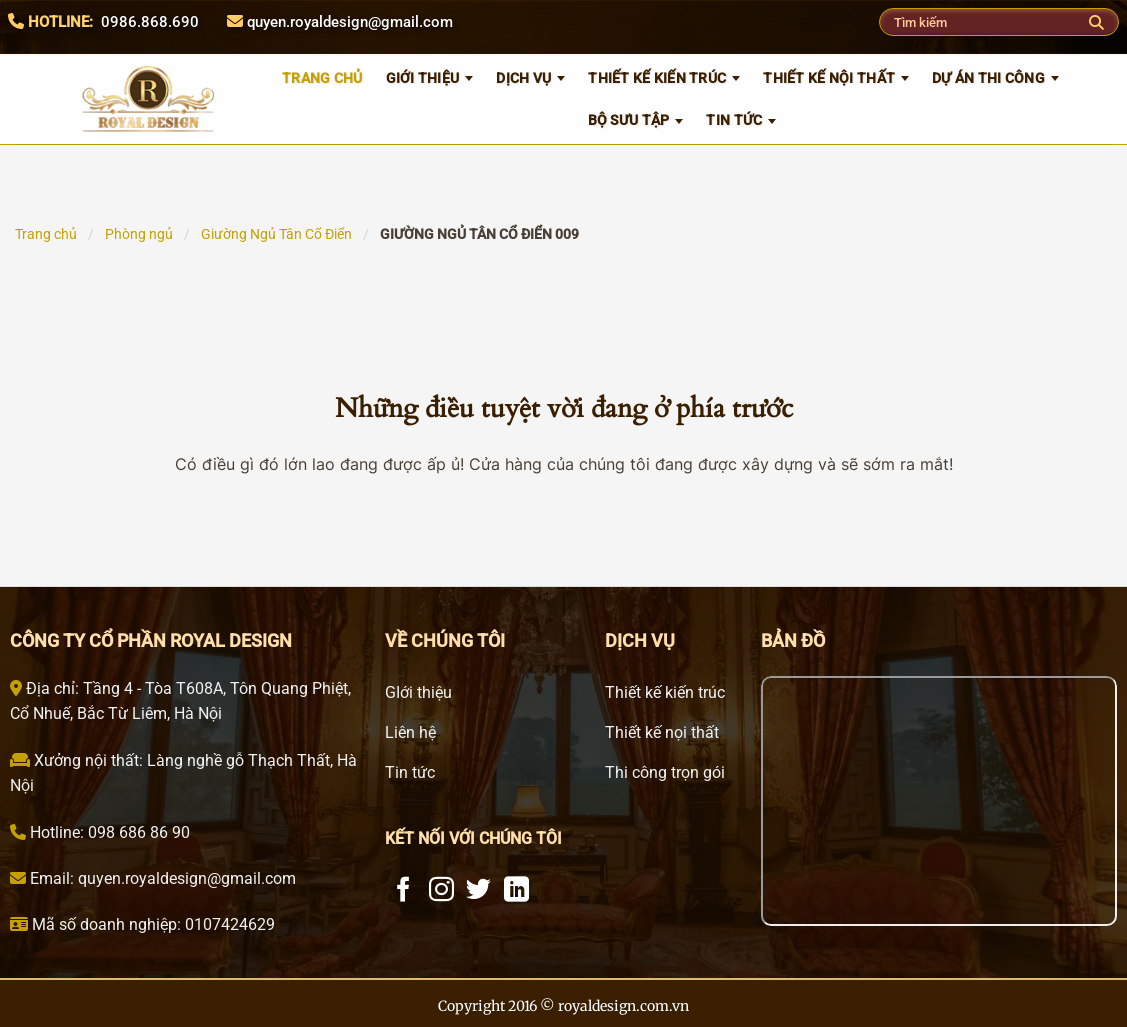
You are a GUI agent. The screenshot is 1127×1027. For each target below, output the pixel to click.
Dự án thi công (988, 78)
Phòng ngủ (139, 234)
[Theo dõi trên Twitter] (478, 891)
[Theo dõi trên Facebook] (403, 891)
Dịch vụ (523, 78)
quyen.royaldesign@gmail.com (350, 22)
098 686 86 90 (137, 832)
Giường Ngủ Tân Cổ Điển (276, 234)
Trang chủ (46, 234)
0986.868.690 (150, 22)
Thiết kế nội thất (829, 78)
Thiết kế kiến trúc (657, 78)
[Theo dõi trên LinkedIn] (516, 891)
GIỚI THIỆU (423, 78)
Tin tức (734, 120)
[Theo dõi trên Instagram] (441, 891)
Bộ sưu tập (629, 120)
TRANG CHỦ (322, 78)
